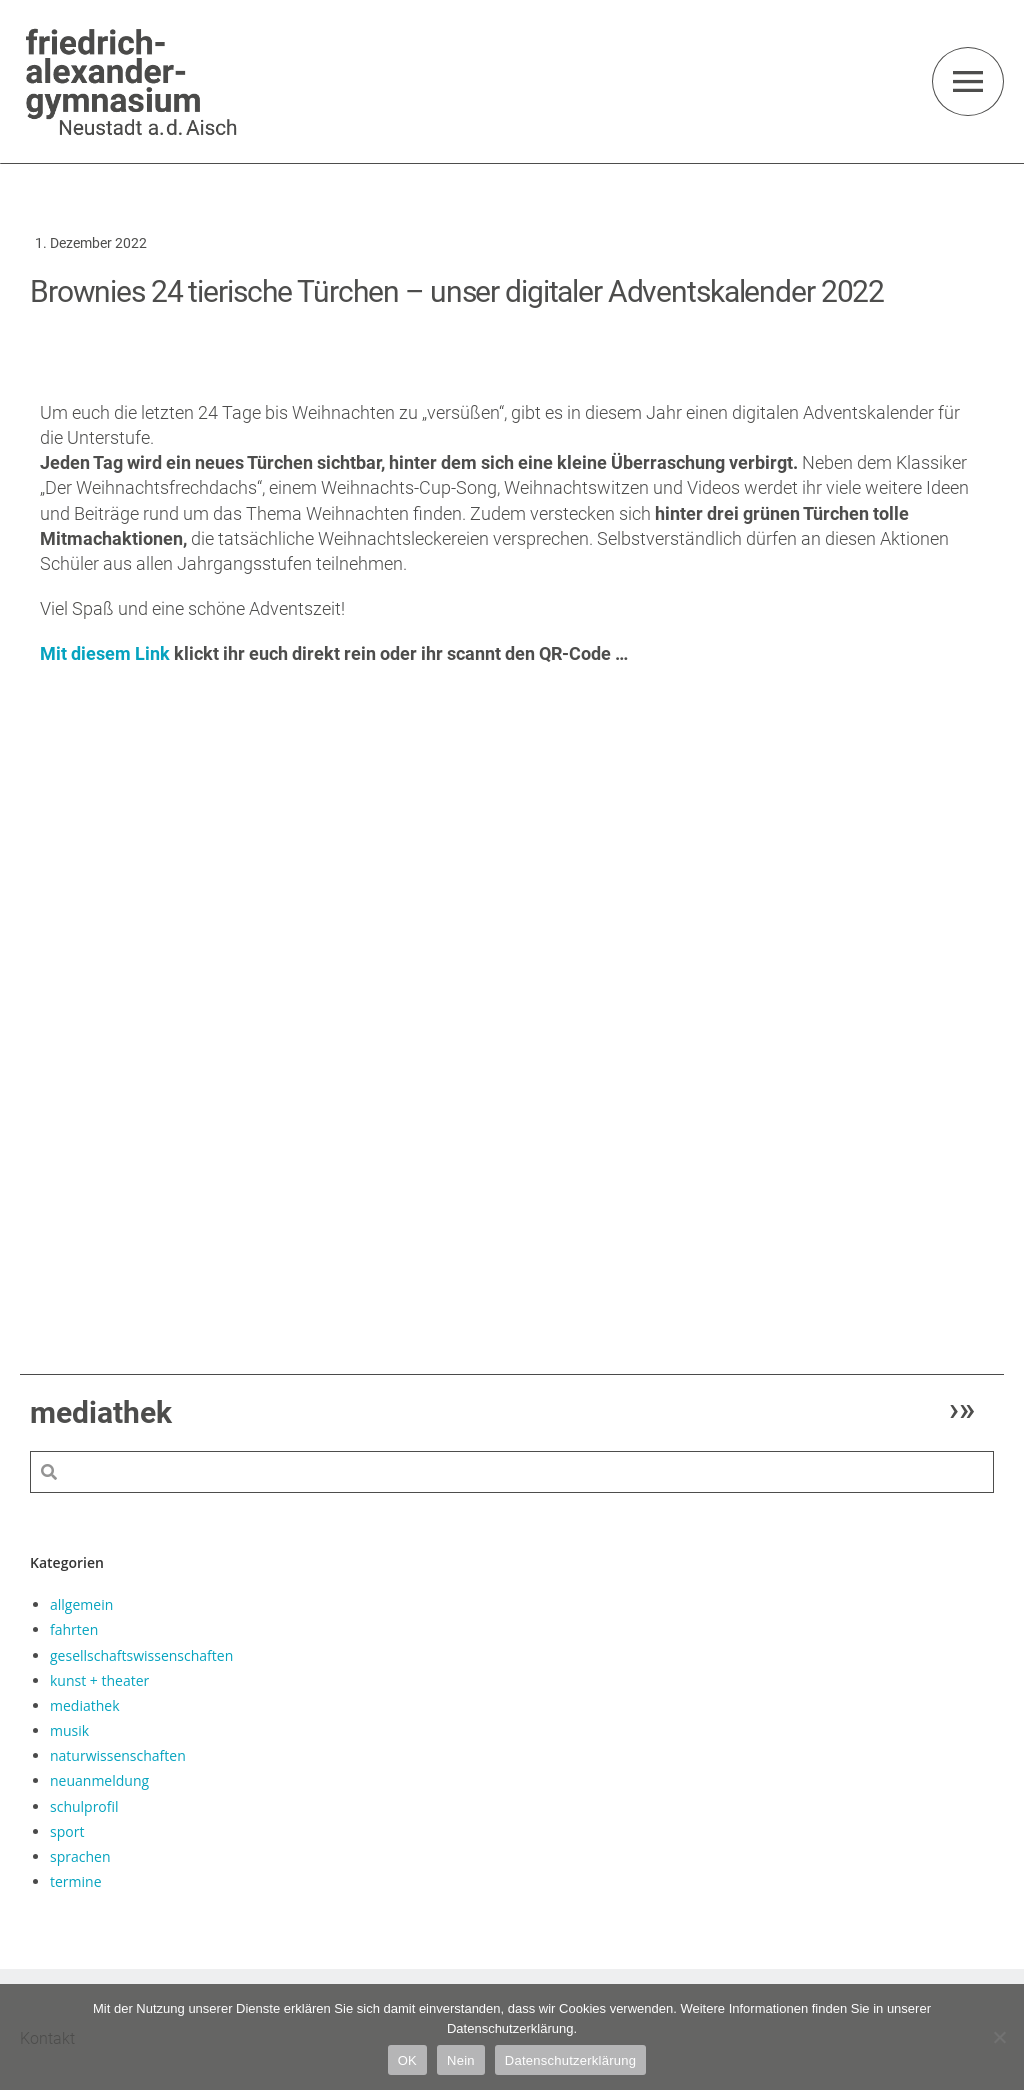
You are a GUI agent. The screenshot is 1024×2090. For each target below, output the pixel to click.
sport (67, 1830)
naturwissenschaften (118, 1755)
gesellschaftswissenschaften (141, 1654)
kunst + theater (99, 1679)
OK (407, 2060)
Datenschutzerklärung (570, 2060)
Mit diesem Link (105, 653)
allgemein (81, 1604)
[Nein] (999, 2037)
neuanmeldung (99, 1780)
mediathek (85, 1704)
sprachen (80, 1855)
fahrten (74, 1629)
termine (76, 1881)
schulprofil (84, 1805)
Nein (461, 2060)
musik (69, 1730)
